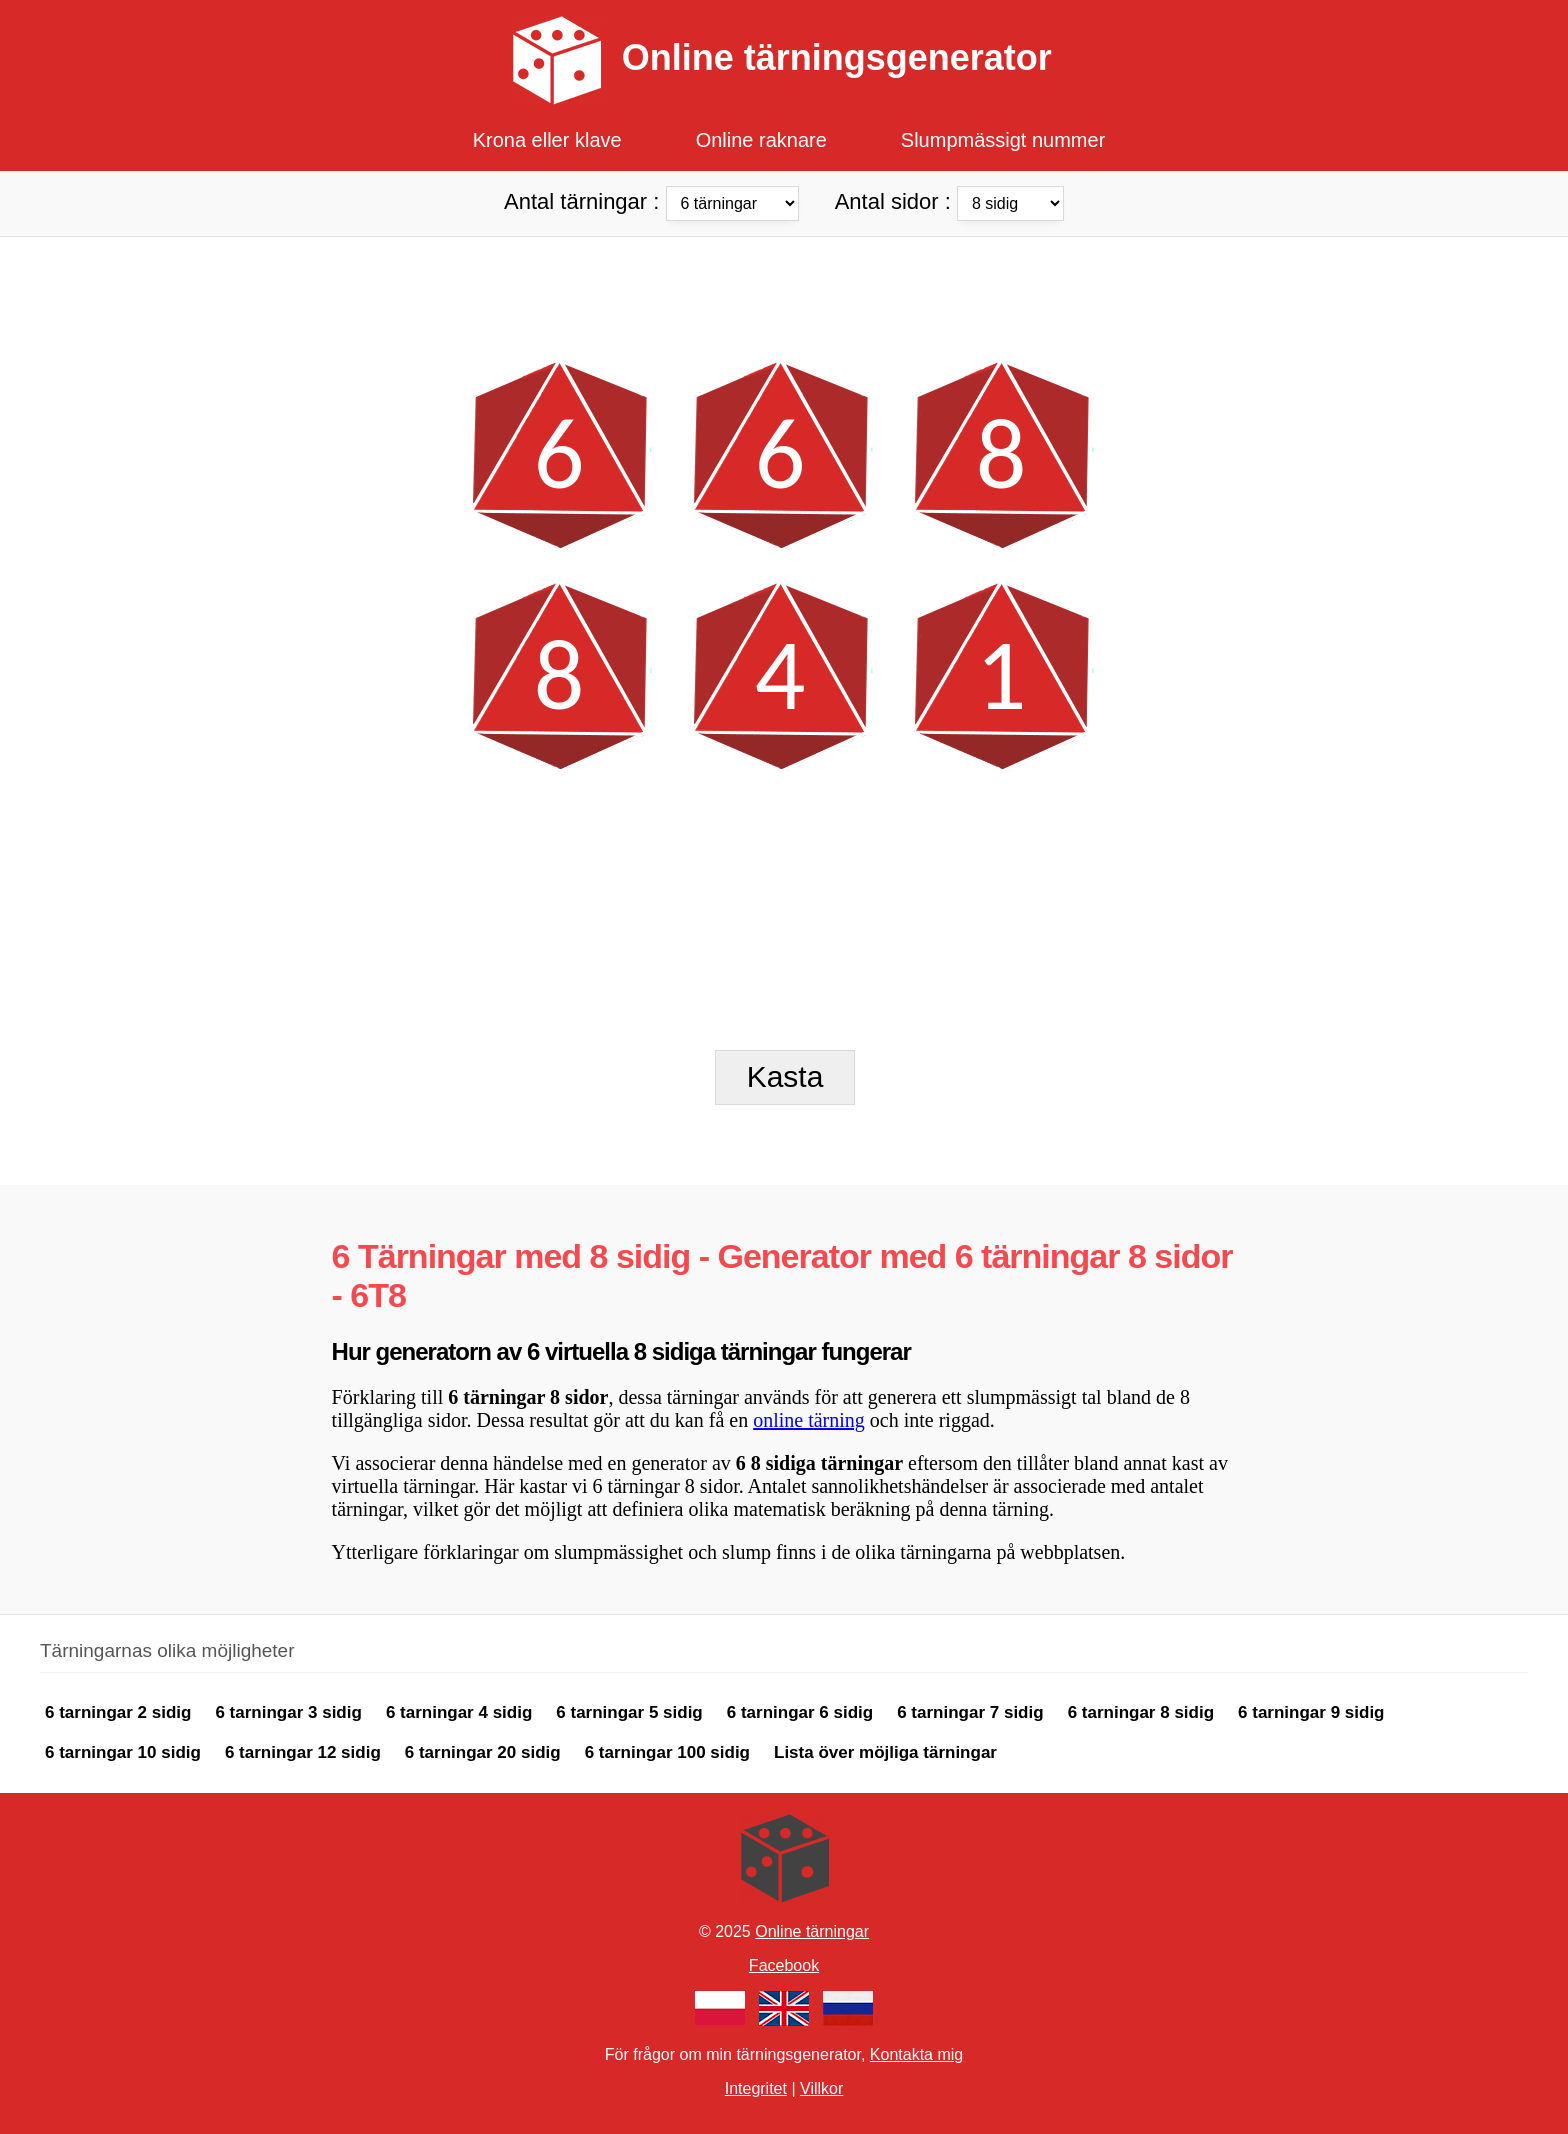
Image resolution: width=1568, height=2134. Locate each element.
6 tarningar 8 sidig (1141, 1712)
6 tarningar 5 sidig (629, 1712)
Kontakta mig (916, 2054)
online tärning (809, 1420)
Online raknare (761, 140)
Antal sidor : (949, 201)
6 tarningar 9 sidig (1311, 1712)
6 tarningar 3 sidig (288, 1712)
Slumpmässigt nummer (1003, 140)
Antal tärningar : (654, 201)
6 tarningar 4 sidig (459, 1712)
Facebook (784, 1965)
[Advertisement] (784, 282)
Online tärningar (812, 1931)
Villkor (821, 2088)
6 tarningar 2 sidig (118, 1712)
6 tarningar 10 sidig (123, 1752)
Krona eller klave (547, 140)
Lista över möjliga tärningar (885, 1752)
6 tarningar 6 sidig (800, 1712)
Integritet (756, 2088)
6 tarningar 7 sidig (970, 1712)
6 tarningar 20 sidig (483, 1752)
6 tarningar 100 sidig (667, 1752)
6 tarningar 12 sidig (303, 1752)
